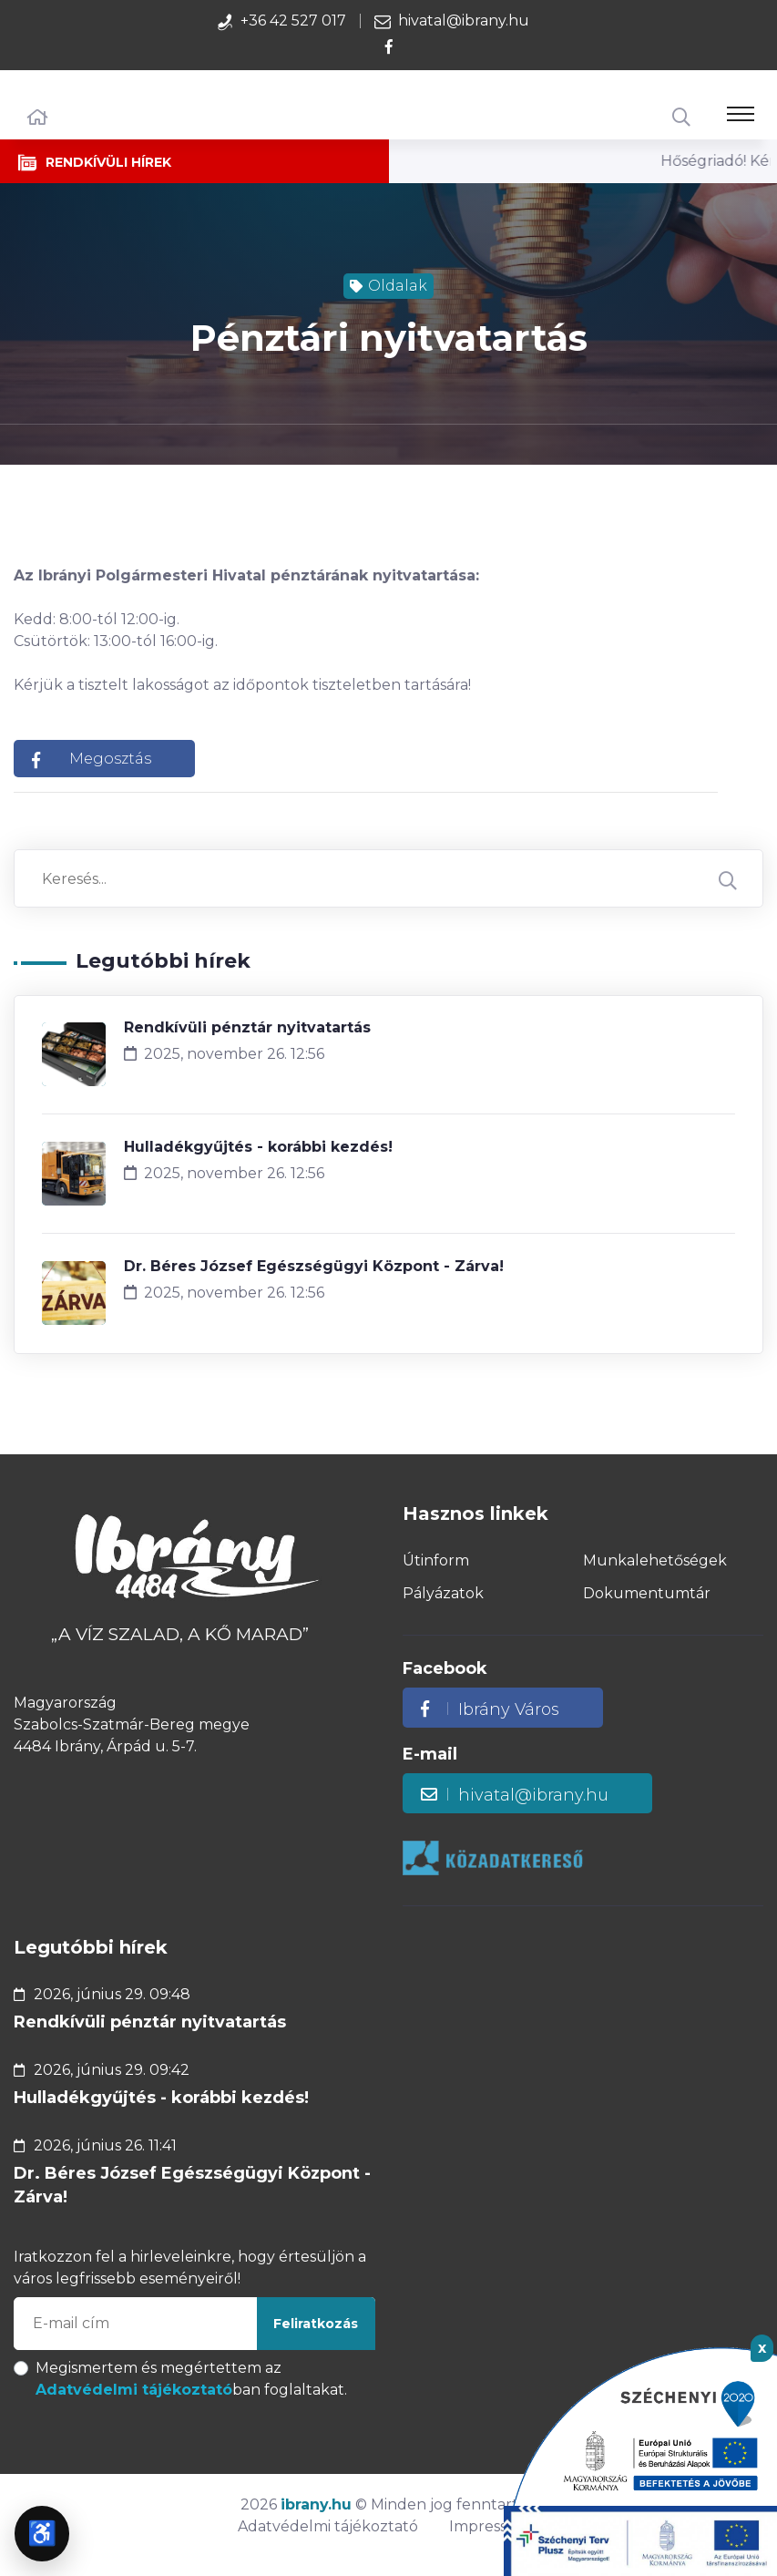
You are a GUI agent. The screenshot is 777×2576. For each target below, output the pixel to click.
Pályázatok (443, 1593)
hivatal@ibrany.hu (463, 20)
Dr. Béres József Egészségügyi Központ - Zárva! (314, 1266)
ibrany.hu (316, 2504)
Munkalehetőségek (655, 1560)
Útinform (436, 1560)
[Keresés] (681, 117)
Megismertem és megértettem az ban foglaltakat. (191, 2378)
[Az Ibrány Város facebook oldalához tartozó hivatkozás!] (388, 47)
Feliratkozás (315, 2323)
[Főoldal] (37, 117)
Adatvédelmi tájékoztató (134, 2389)
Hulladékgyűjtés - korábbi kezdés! (258, 1146)
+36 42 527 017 (293, 20)
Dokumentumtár (647, 1593)
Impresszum (494, 2526)
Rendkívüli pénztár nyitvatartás (247, 1027)
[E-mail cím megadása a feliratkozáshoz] (194, 2323)
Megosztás (91, 759)
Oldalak (388, 285)
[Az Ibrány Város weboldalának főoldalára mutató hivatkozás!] (194, 1559)
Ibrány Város (490, 1709)
